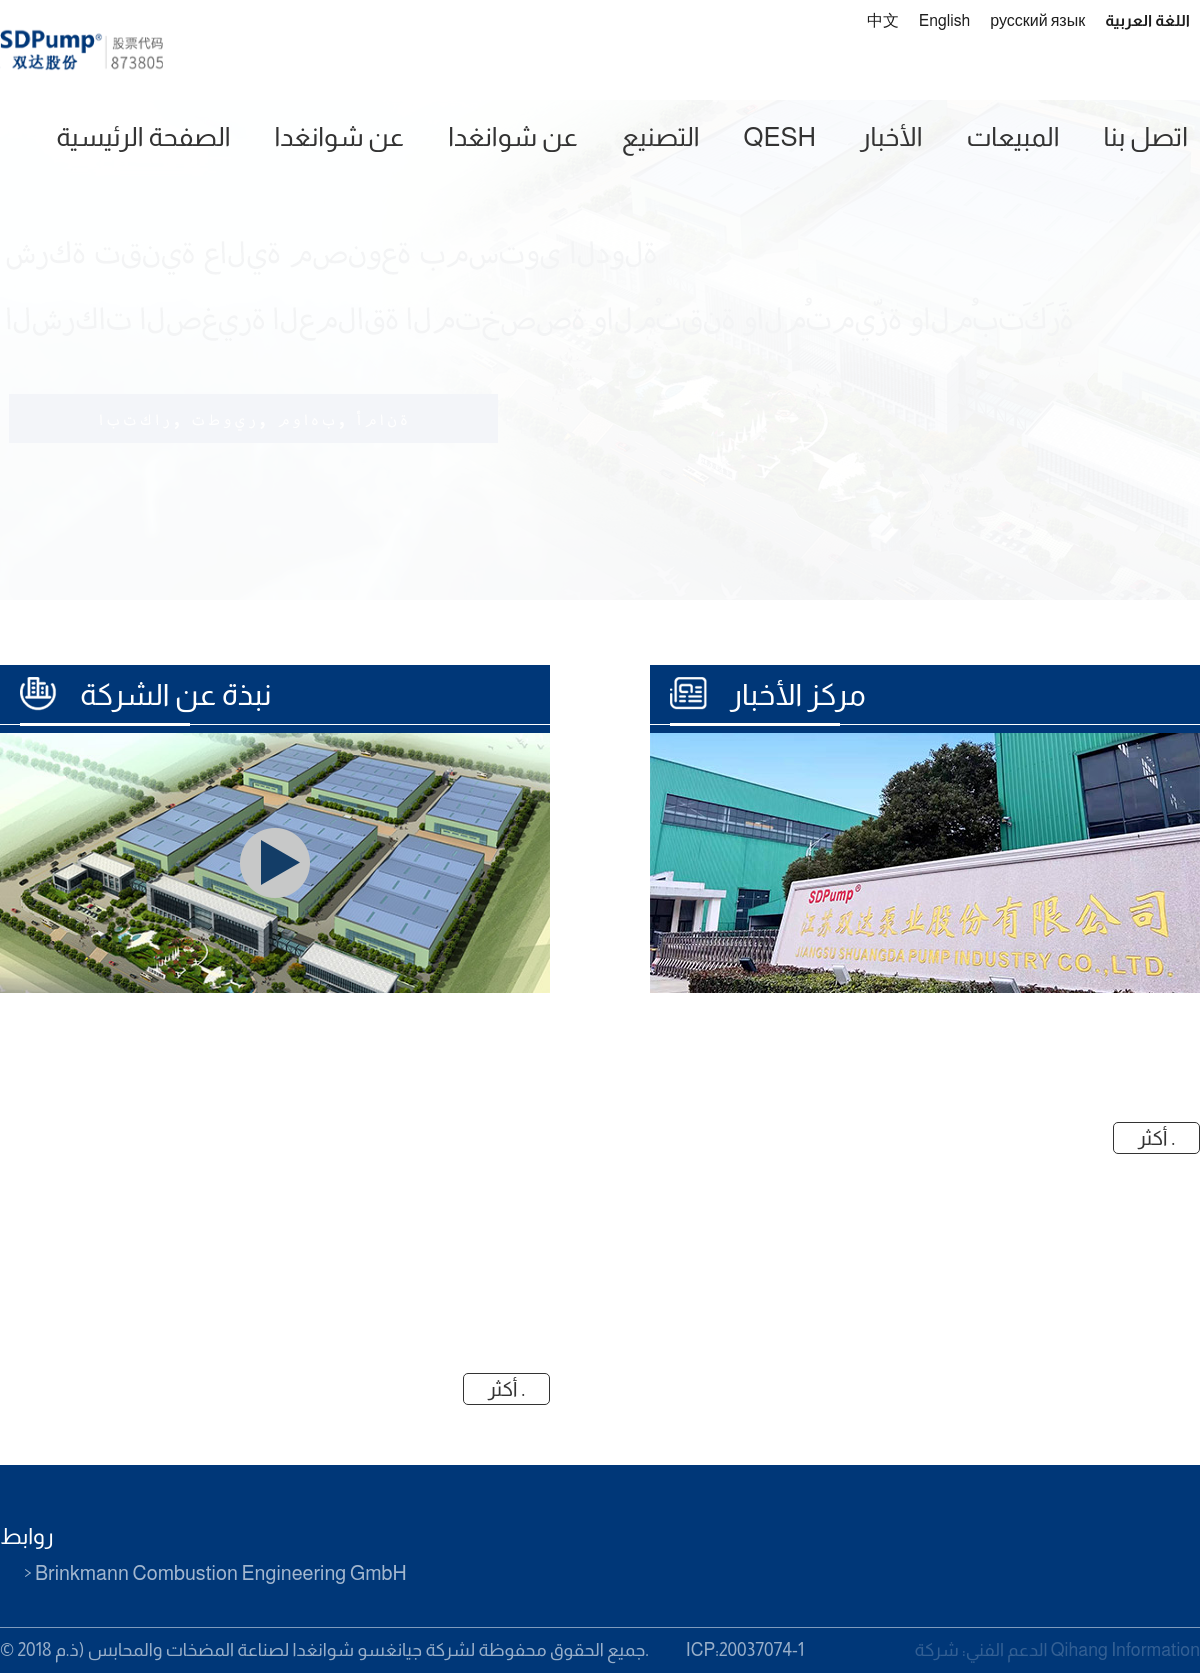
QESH (780, 136)
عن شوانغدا (340, 136)
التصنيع (661, 136)
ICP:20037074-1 (745, 1650)
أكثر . (1157, 1138)
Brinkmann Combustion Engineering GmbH (221, 1573)
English (945, 20)
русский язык (1037, 20)
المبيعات (1012, 136)
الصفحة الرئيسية (143, 136)
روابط (27, 1536)
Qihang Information (1125, 1650)
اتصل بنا (1145, 136)
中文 (883, 20)
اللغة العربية (1147, 20)
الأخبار (891, 136)
